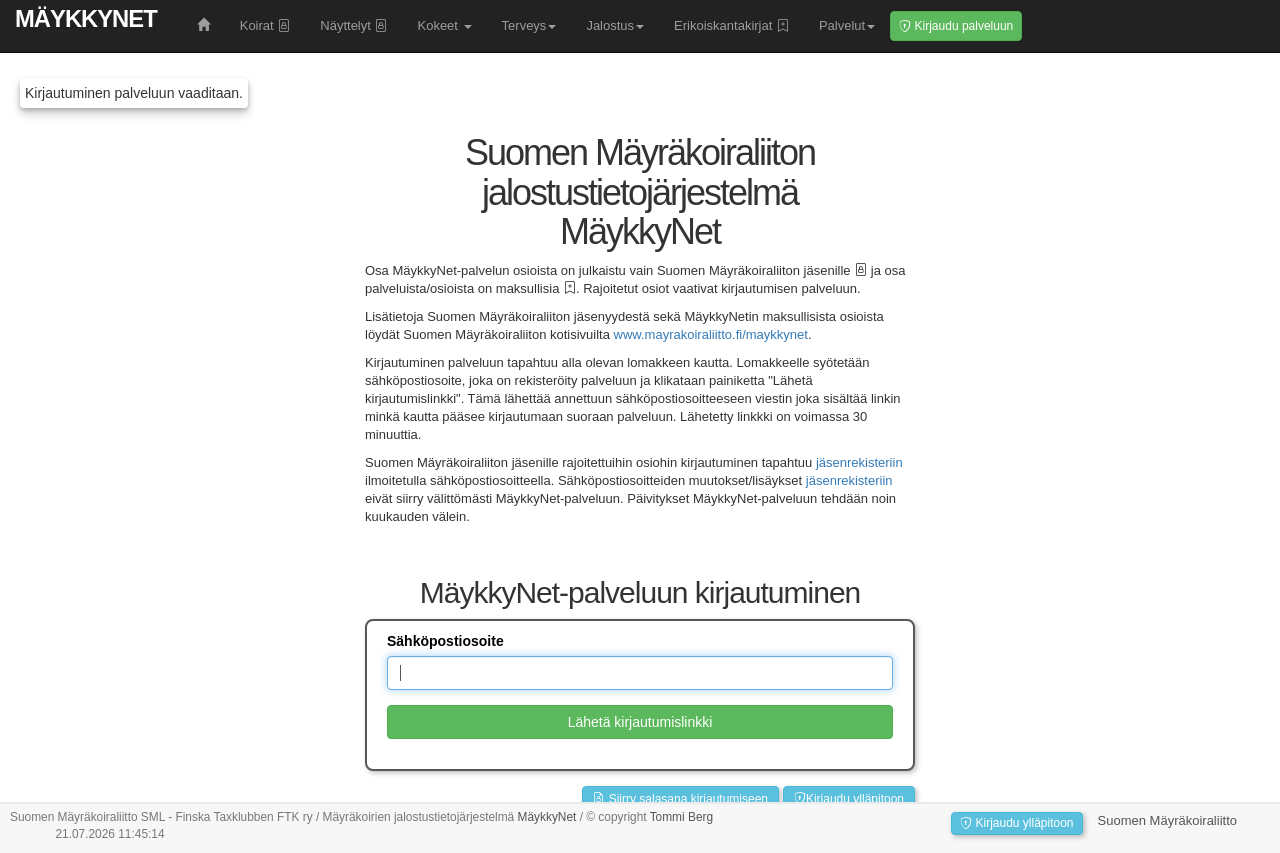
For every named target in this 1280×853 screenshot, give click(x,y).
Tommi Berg (681, 817)
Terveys (529, 25)
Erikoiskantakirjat (731, 25)
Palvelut (847, 25)
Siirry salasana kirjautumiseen (680, 799)
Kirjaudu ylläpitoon (849, 799)
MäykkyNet (86, 18)
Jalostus (615, 25)
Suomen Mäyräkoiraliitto (1167, 820)
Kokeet (444, 25)
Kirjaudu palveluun (956, 26)
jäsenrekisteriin (859, 462)
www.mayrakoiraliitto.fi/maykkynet (711, 334)
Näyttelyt (353, 25)
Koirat (265, 25)
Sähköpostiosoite (445, 641)
